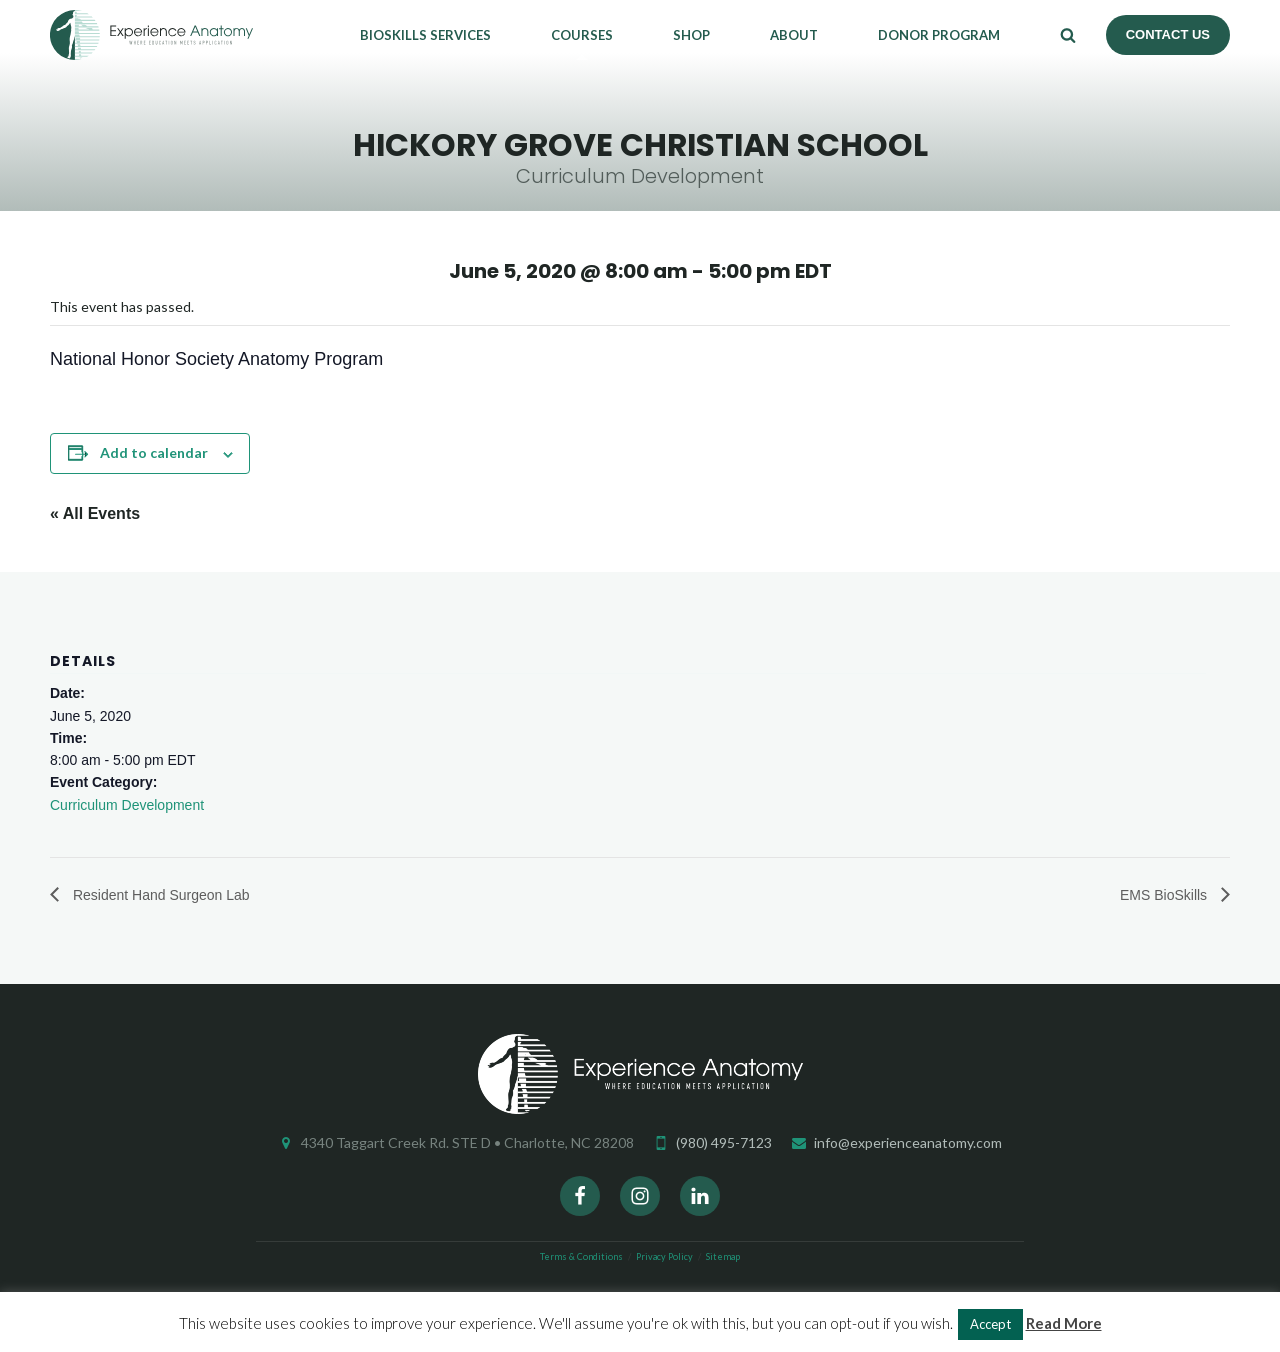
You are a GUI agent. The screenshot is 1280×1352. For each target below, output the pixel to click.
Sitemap (723, 1256)
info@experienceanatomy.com (908, 1142)
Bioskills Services (425, 35)
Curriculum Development (127, 805)
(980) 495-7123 (724, 1142)
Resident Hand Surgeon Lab (159, 895)
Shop (691, 35)
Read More (1064, 1323)
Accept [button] (990, 1324)
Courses (582, 35)
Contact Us (1168, 34)
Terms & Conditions (581, 1256)
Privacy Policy (664, 1256)
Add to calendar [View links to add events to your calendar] (154, 452)
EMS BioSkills (1165, 895)
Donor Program (939, 35)
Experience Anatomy (151, 35)
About (794, 35)
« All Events (95, 513)
